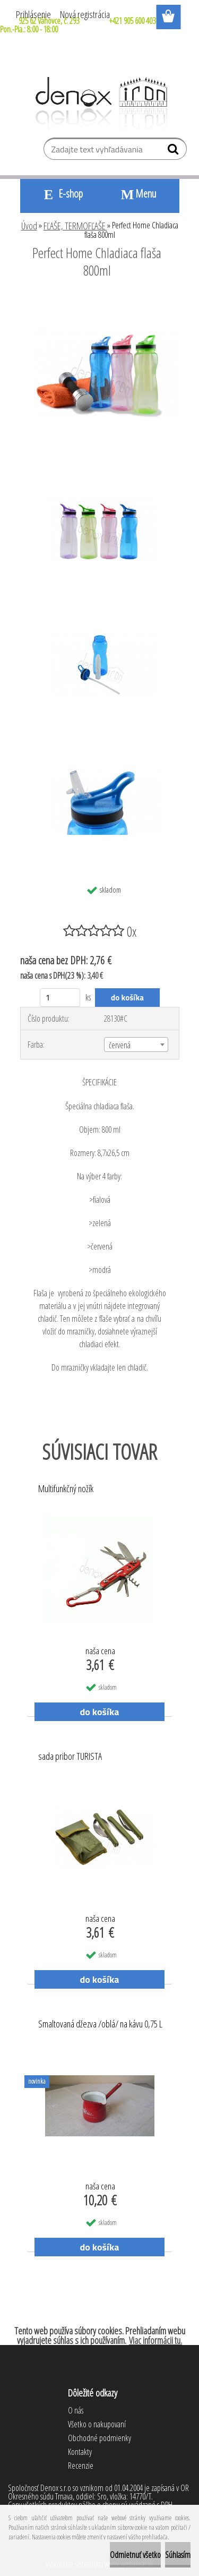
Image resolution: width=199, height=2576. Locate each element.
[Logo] (99, 103)
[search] (174, 151)
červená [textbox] (120, 1045)
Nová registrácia (85, 14)
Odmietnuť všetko (135, 2555)
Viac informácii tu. (155, 2340)
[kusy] (60, 997)
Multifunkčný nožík (65, 1489)
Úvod (29, 225)
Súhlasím (178, 2555)
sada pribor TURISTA (70, 1756)
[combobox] (136, 1044)
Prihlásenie (33, 14)
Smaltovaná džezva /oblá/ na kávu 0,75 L (100, 2024)
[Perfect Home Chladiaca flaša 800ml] (99, 299)
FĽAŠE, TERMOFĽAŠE (75, 225)
